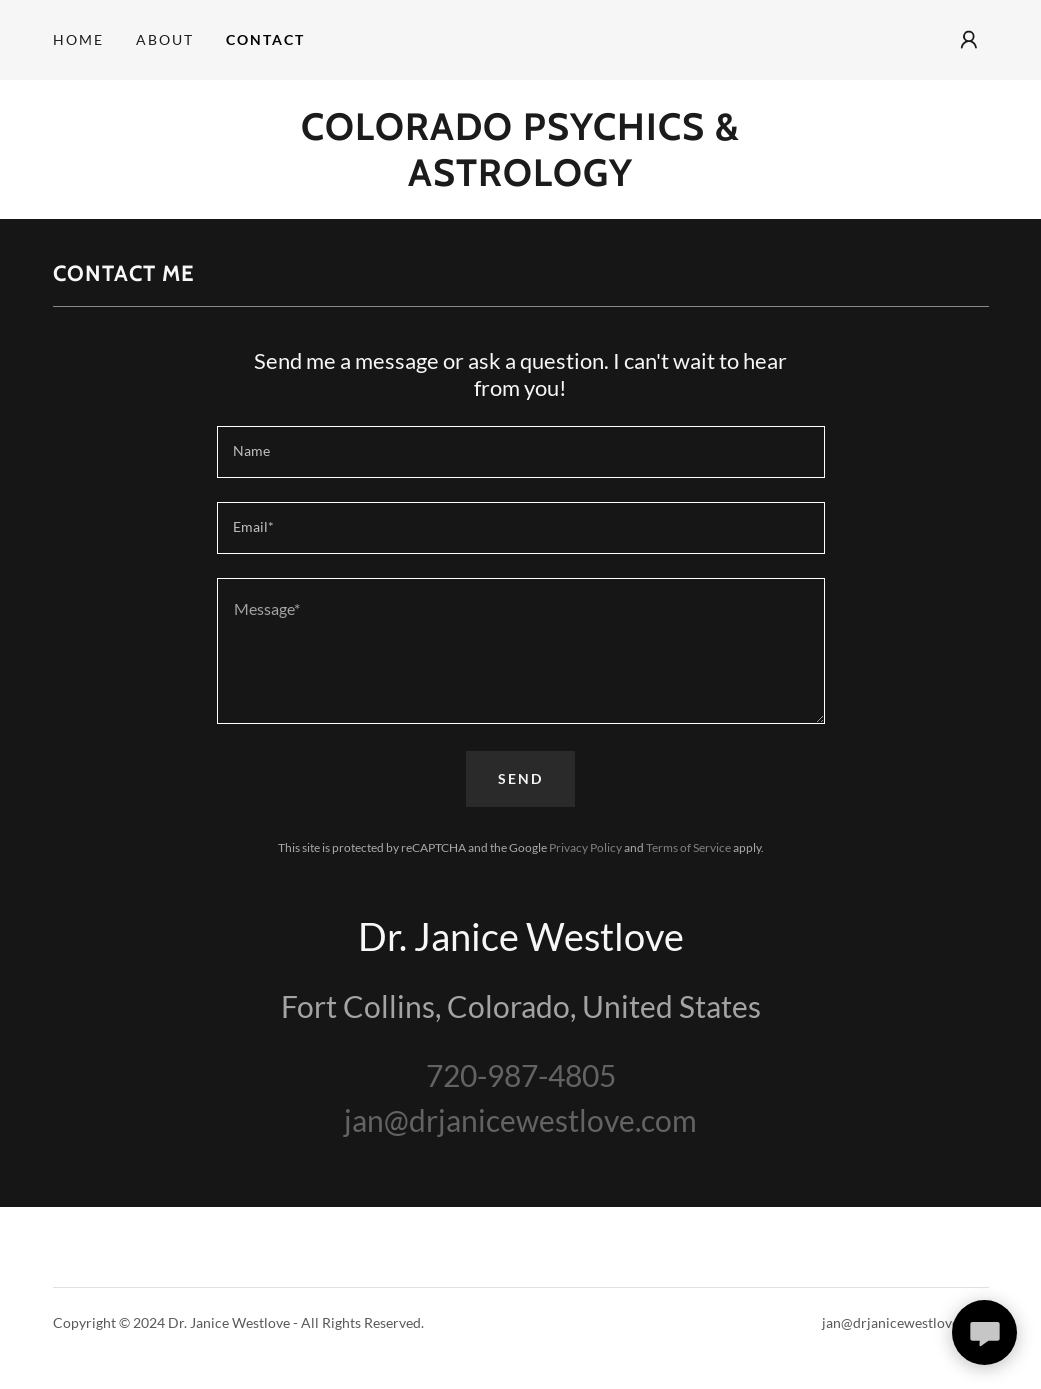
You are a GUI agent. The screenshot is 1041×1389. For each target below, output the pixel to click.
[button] (969, 40)
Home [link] (78, 39)
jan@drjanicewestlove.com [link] (520, 1120)
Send (520, 778)
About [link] (165, 39)
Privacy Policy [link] (585, 847)
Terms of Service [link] (688, 847)
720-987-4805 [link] (521, 1075)
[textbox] (521, 452)
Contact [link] (265, 39)
